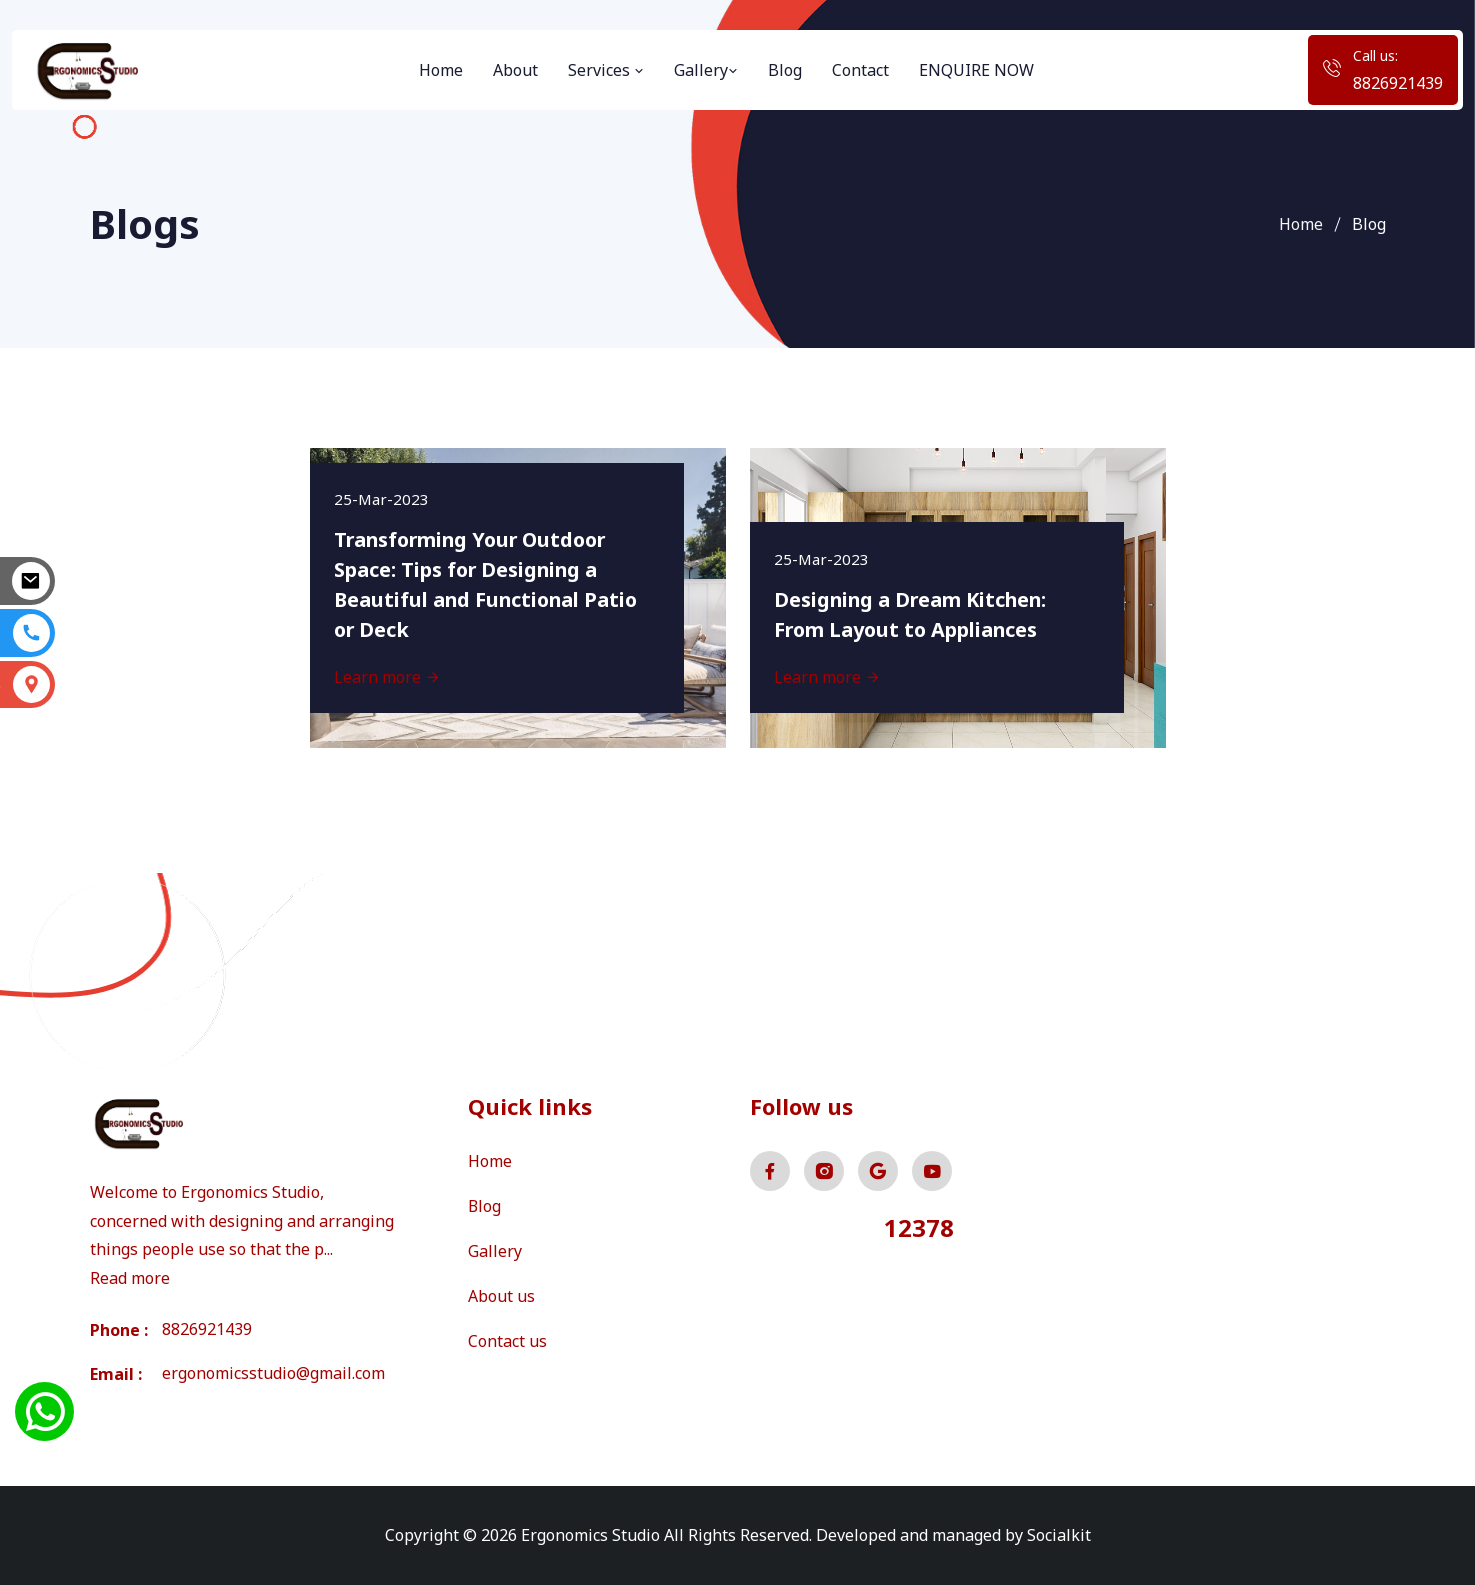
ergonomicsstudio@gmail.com (273, 1374)
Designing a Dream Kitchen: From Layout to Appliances (914, 613)
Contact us (507, 1337)
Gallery (706, 70)
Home (441, 70)
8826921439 (1398, 83)
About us (501, 1293)
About (515, 70)
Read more (130, 1278)
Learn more (388, 676)
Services (606, 70)
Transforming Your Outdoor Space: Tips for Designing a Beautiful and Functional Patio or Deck (489, 583)
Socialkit (1059, 1535)
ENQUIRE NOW (976, 70)
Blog (785, 70)
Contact (860, 70)
